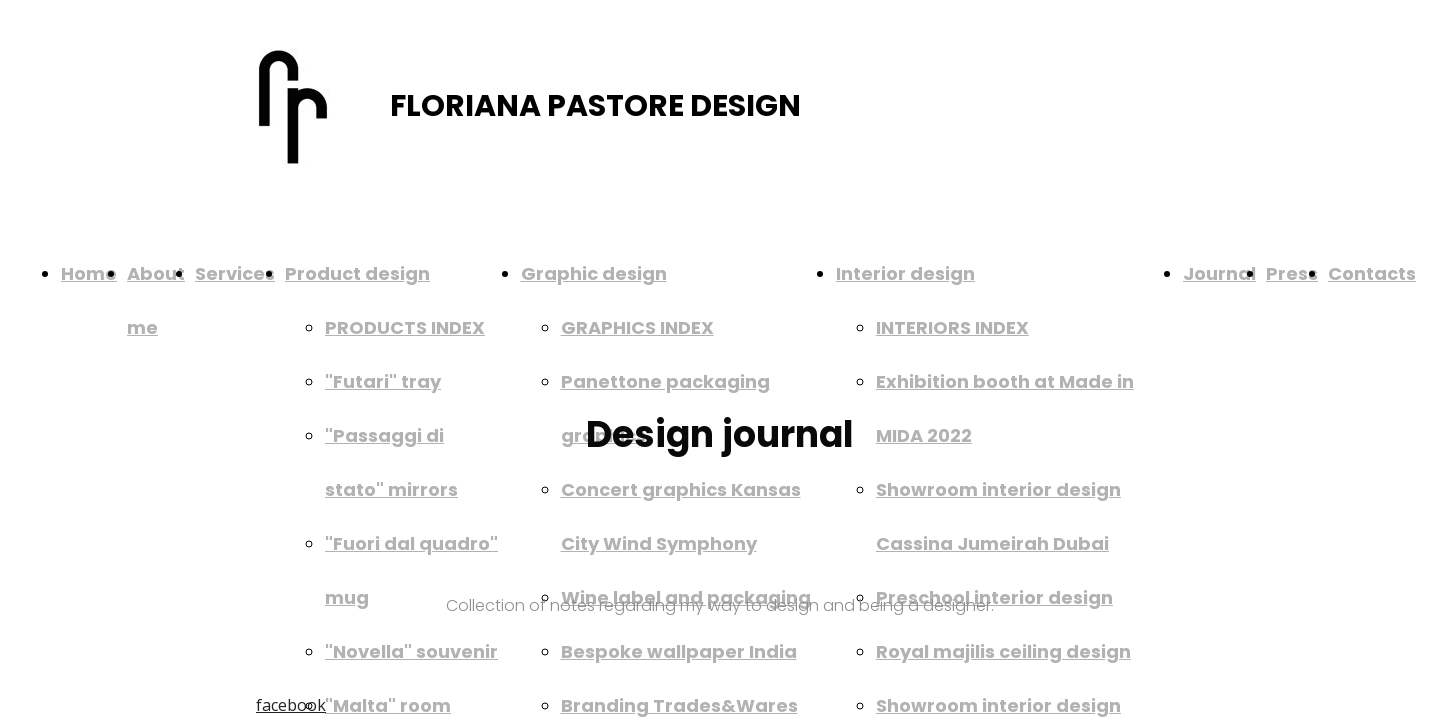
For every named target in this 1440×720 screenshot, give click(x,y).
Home (89, 273)
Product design (357, 273)
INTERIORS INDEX (952, 327)
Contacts (1372, 273)
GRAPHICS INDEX (637, 327)
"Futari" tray (383, 381)
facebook (291, 705)
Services (235, 273)
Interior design (905, 273)
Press (1292, 273)
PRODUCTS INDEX (405, 327)
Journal (1219, 273)
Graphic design (594, 273)
